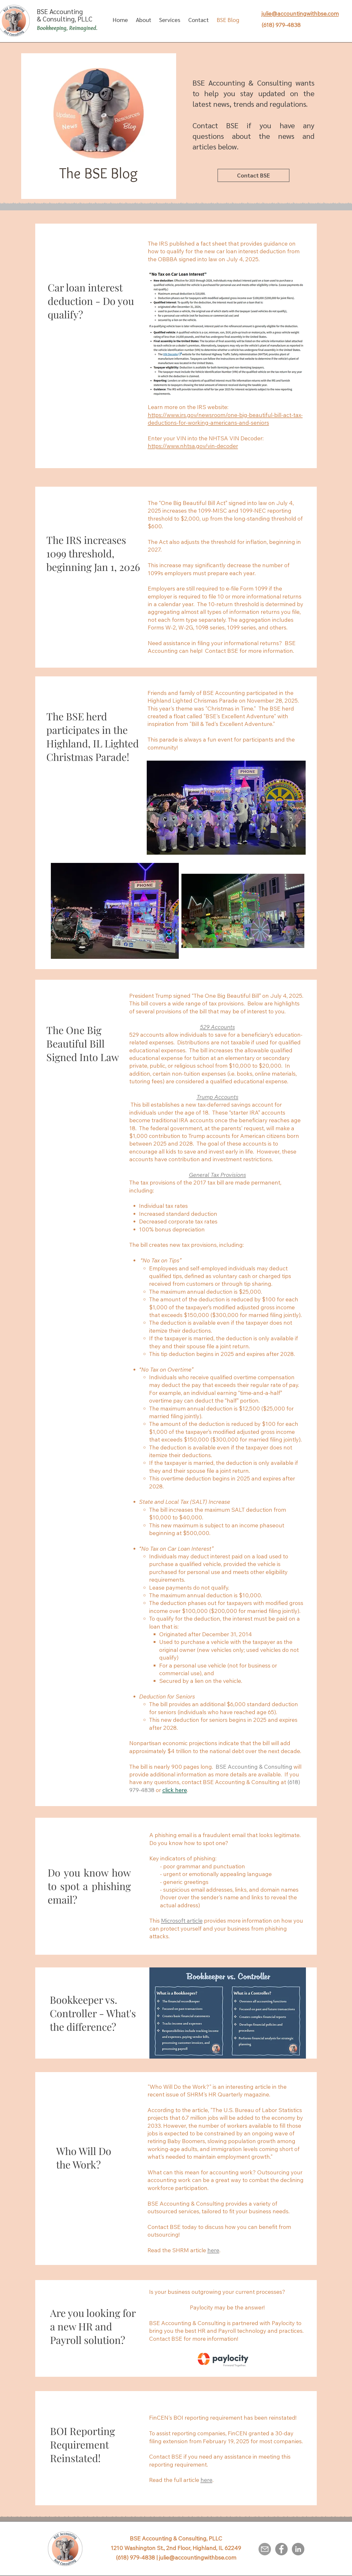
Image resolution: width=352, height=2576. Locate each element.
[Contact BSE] (253, 175)
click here (174, 1789)
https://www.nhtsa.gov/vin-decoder (193, 445)
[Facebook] (281, 2549)
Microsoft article (182, 1920)
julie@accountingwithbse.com (197, 2557)
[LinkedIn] (298, 2549)
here (206, 2479)
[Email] (265, 2549)
